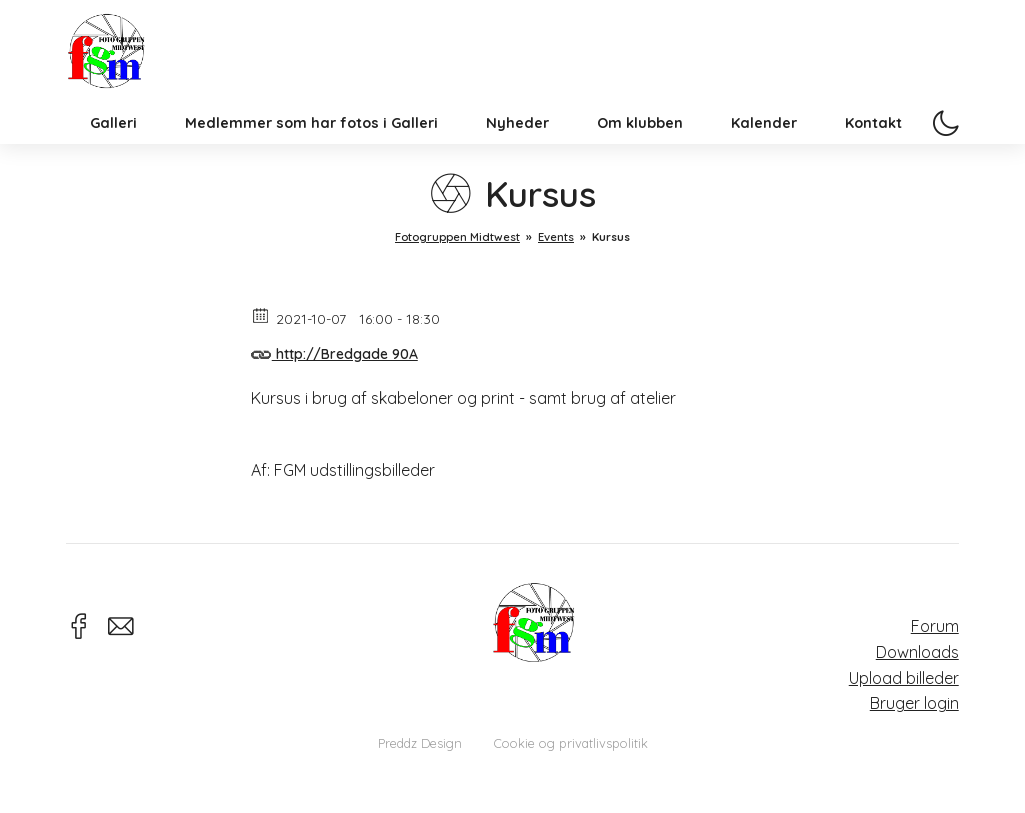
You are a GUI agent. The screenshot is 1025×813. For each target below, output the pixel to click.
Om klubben (640, 154)
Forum (935, 626)
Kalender (764, 154)
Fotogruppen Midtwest (121, 64)
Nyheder (517, 154)
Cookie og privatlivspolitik (571, 743)
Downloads (917, 652)
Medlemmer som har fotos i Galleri (311, 154)
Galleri (113, 154)
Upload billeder (904, 678)
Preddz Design (420, 743)
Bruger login (914, 703)
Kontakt (873, 154)
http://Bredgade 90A (334, 351)
